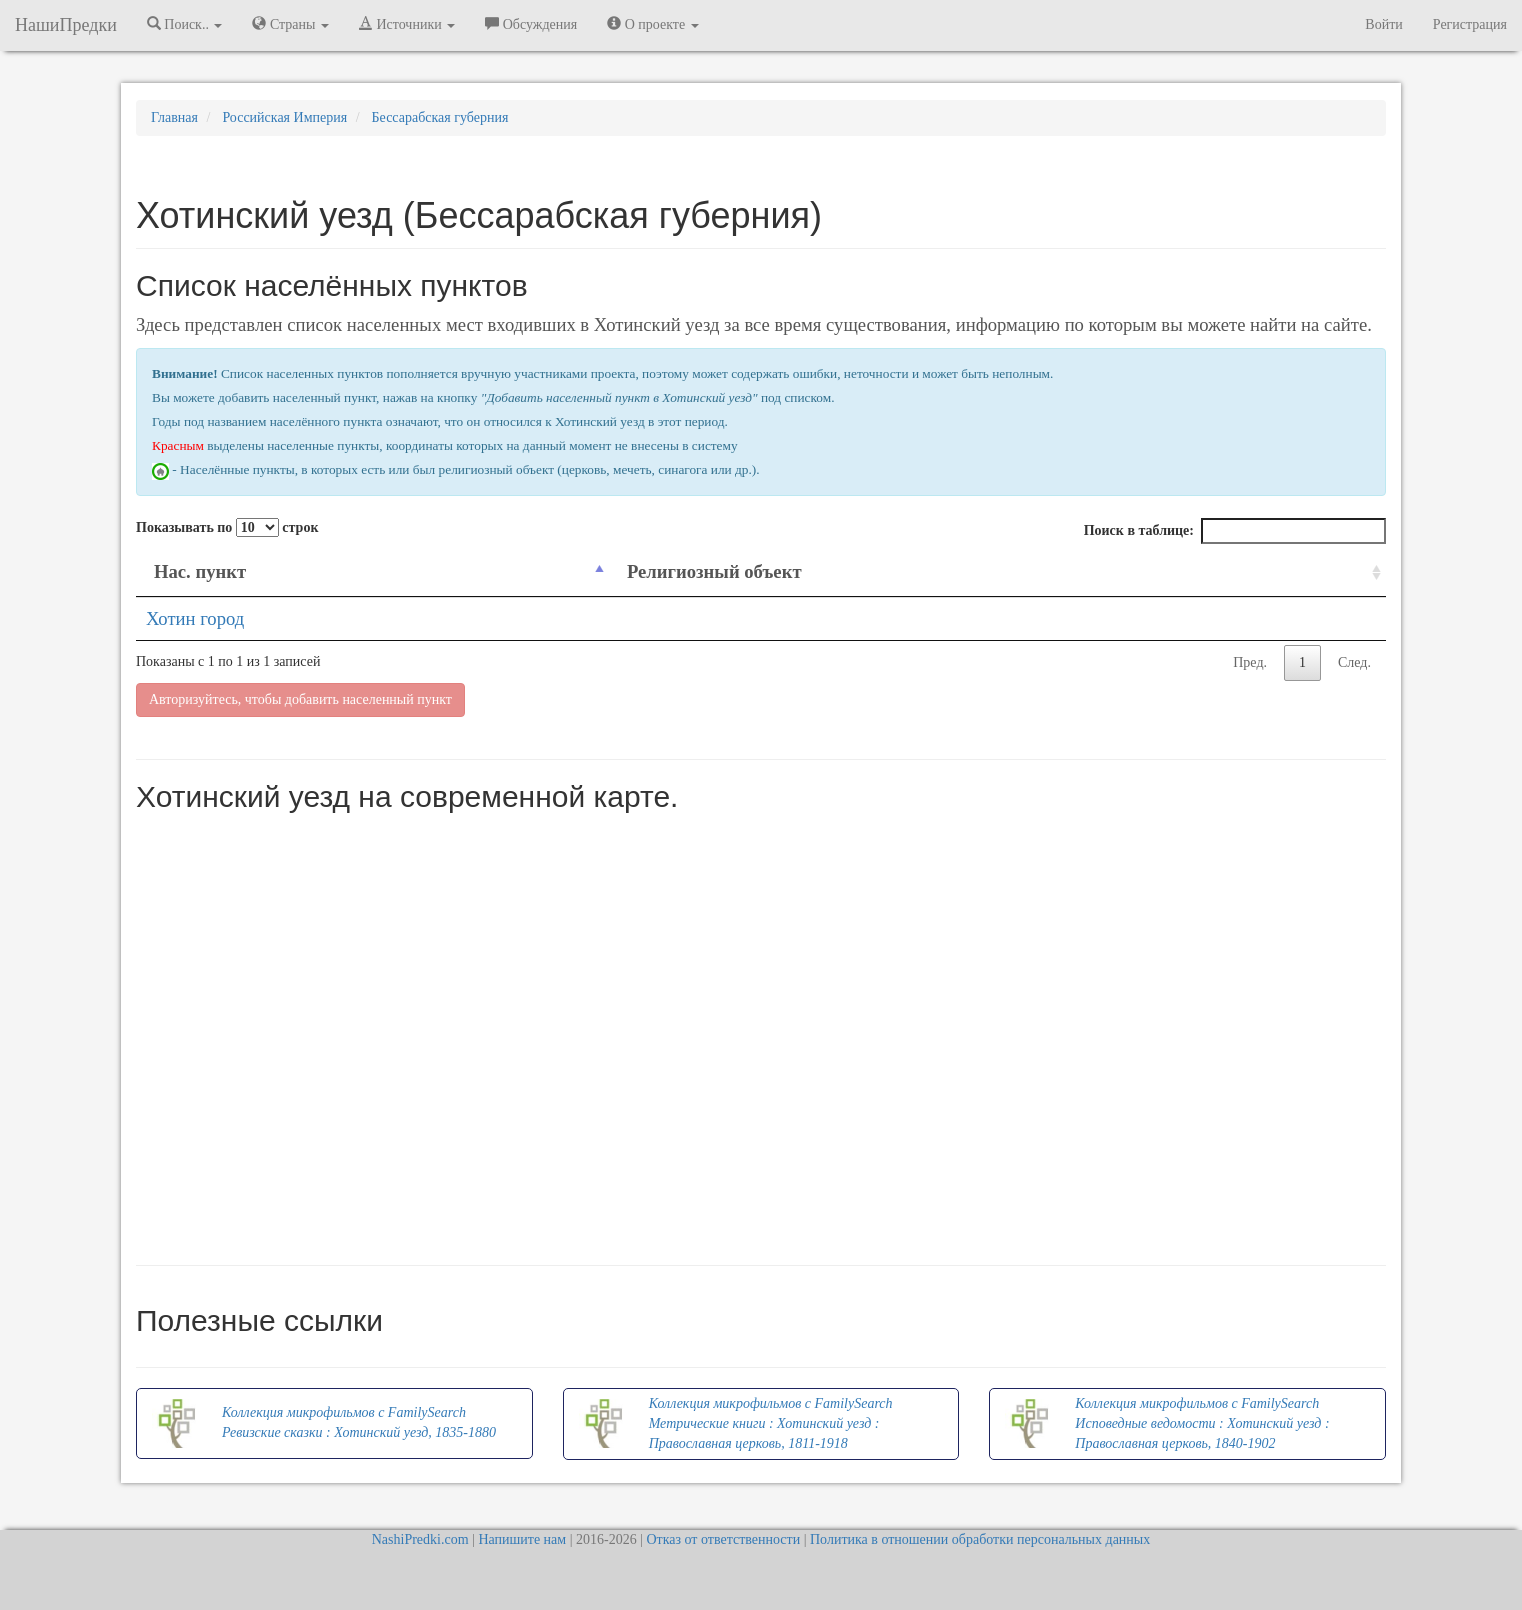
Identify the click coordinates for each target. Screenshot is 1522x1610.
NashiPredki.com (420, 1539)
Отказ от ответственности (723, 1539)
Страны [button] (290, 24)
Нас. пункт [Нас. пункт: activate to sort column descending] (200, 571)
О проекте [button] (652, 24)
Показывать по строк (227, 527)
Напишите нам (522, 1539)
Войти (1383, 24)
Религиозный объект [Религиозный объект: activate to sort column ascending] (714, 571)
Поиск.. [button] (185, 24)
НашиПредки (66, 25)
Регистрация (1470, 24)
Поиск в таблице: (1235, 531)
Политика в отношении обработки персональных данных (980, 1539)
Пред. (1250, 662)
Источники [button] (407, 24)
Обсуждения (531, 24)
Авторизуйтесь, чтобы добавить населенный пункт (300, 699)
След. (1354, 662)
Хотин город (195, 618)
